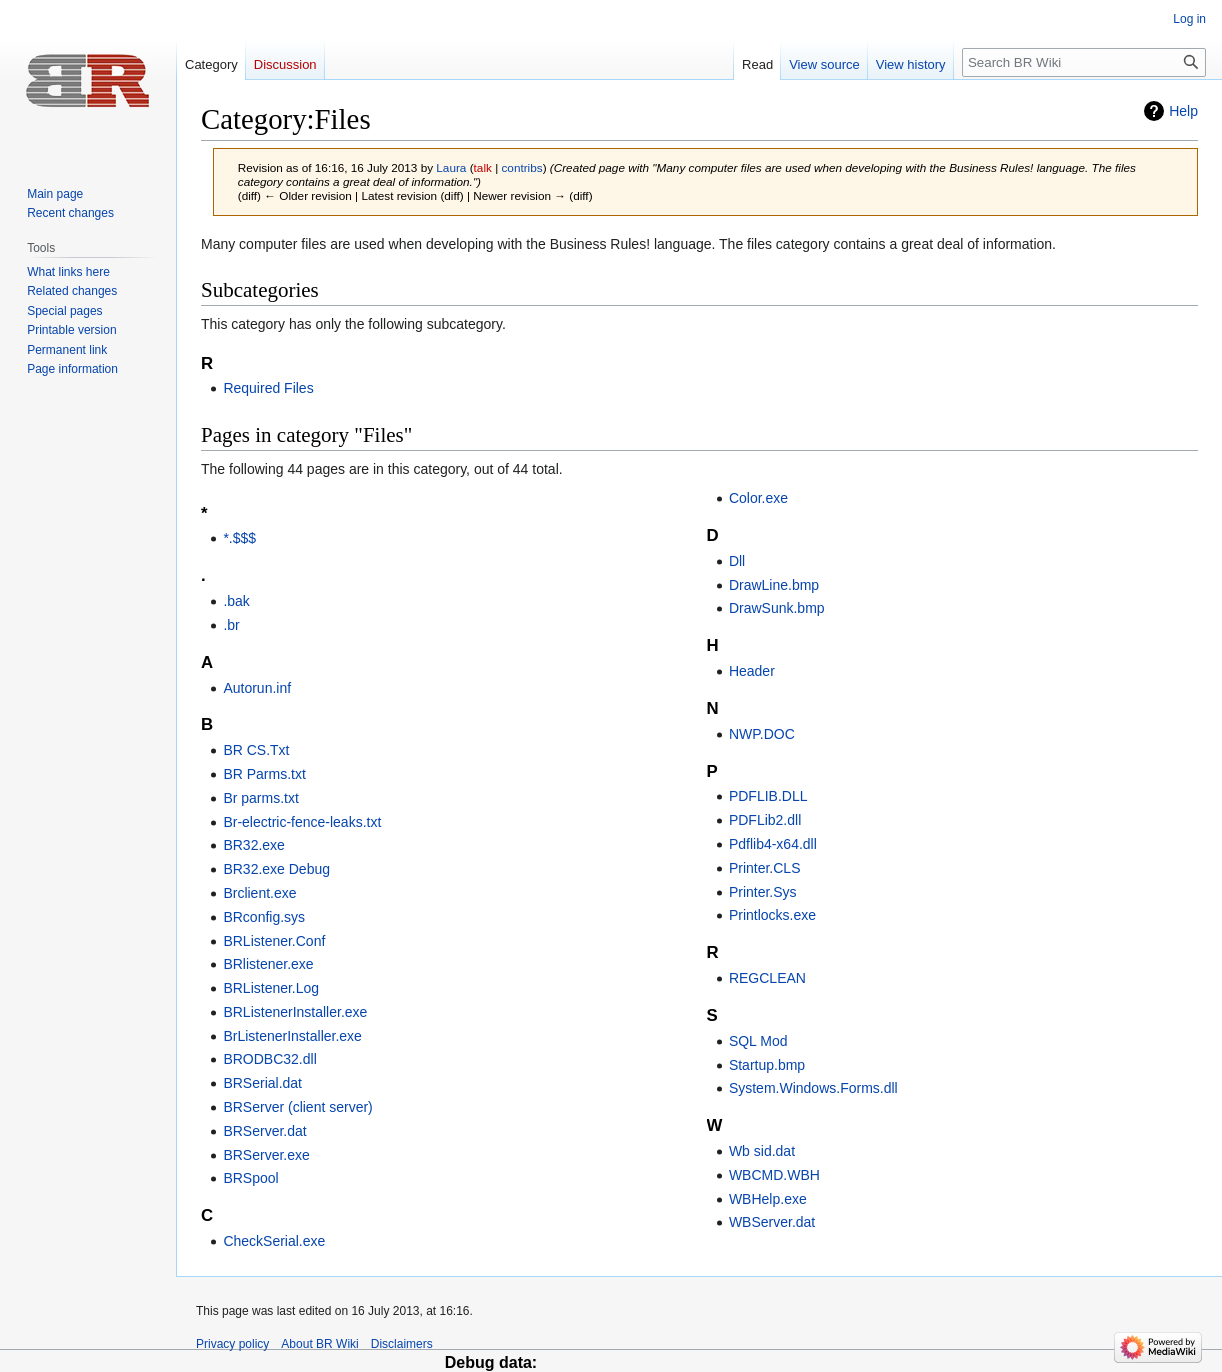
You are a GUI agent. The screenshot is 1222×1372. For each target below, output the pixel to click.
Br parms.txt (260, 798)
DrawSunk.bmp (777, 608)
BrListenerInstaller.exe (292, 1036)
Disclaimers (402, 1344)
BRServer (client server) (297, 1107)
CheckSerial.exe (274, 1241)
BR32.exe (253, 845)
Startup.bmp (767, 1065)
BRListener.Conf (274, 941)
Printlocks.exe (772, 915)
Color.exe (758, 498)
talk (483, 167)
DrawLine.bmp (774, 585)
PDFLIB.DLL (768, 796)
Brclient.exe (259, 893)
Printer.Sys (763, 892)
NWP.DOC (762, 734)
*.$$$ (239, 538)
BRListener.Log (271, 988)
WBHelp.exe (768, 1199)
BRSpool (250, 1178)
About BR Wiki (319, 1344)
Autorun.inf (257, 688)
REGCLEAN (767, 978)
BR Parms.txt (264, 774)
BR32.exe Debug (276, 869)
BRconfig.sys (264, 917)
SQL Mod (758, 1041)
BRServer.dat (264, 1131)
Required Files (268, 388)
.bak (236, 601)
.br (231, 625)
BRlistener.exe (268, 964)
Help (1183, 111)
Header (752, 671)
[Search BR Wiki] (1084, 62)
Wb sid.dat (762, 1151)
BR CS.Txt (256, 750)
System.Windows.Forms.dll (813, 1088)
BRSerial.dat (262, 1083)
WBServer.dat (772, 1222)
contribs (521, 167)
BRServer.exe (266, 1155)
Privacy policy (232, 1344)
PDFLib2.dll (765, 820)
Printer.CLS (765, 868)
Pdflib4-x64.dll (773, 844)
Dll (737, 561)
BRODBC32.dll (269, 1059)
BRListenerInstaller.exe (295, 1012)
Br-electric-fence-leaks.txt (302, 822)
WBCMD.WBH (774, 1175)
